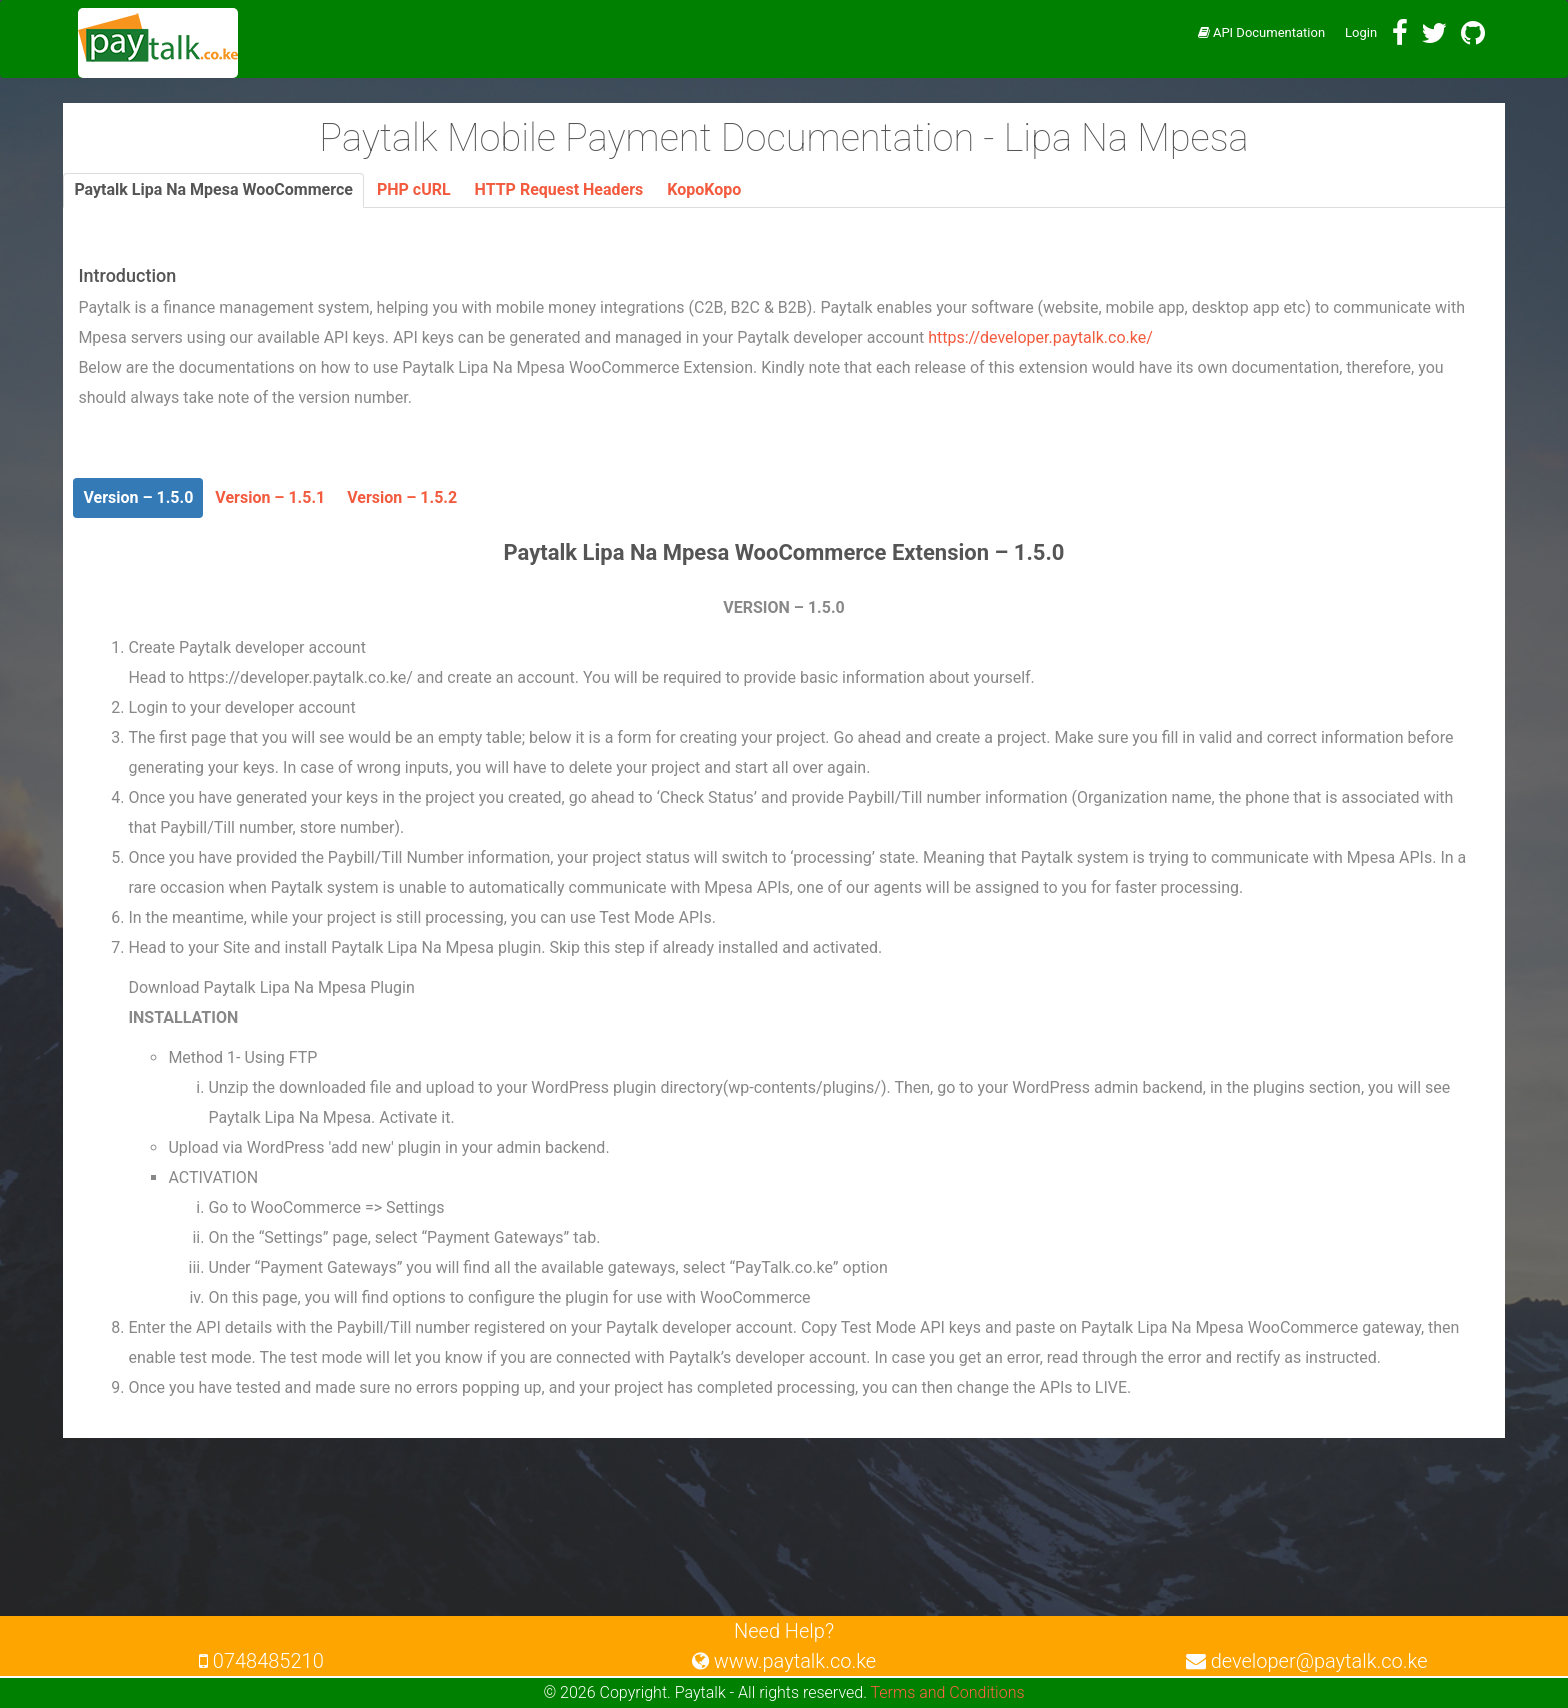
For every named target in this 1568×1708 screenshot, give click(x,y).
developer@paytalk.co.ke (1307, 1661)
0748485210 (261, 1661)
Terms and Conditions (948, 1692)
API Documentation (1261, 32)
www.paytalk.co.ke (784, 1661)
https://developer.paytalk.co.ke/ (1040, 337)
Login (1361, 32)
